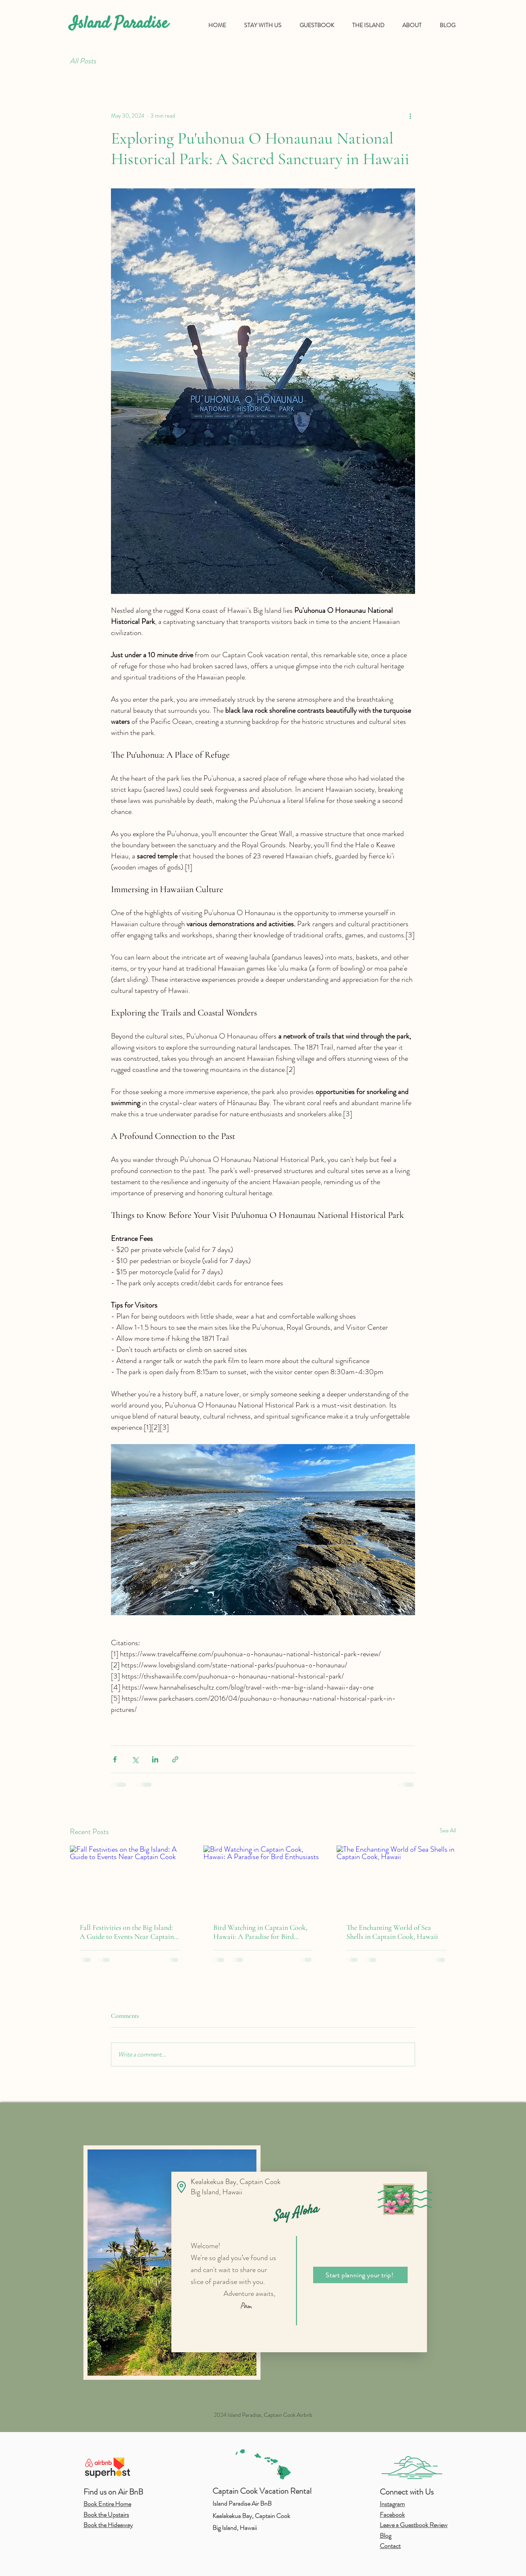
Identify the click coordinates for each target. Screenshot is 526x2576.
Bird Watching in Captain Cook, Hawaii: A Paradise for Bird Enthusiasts (260, 1932)
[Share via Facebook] (115, 1759)
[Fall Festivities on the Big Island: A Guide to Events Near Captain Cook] (129, 1879)
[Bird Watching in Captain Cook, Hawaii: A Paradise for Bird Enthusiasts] (263, 1879)
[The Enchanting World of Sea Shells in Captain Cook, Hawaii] (396, 1879)
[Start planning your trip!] (360, 2275)
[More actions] (410, 116)
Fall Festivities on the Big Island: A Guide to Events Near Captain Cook (127, 1932)
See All (448, 1830)
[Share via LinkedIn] (155, 1759)
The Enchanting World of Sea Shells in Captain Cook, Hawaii (392, 1932)
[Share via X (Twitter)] (135, 1759)
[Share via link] (175, 1759)
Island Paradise (118, 24)
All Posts (83, 61)
